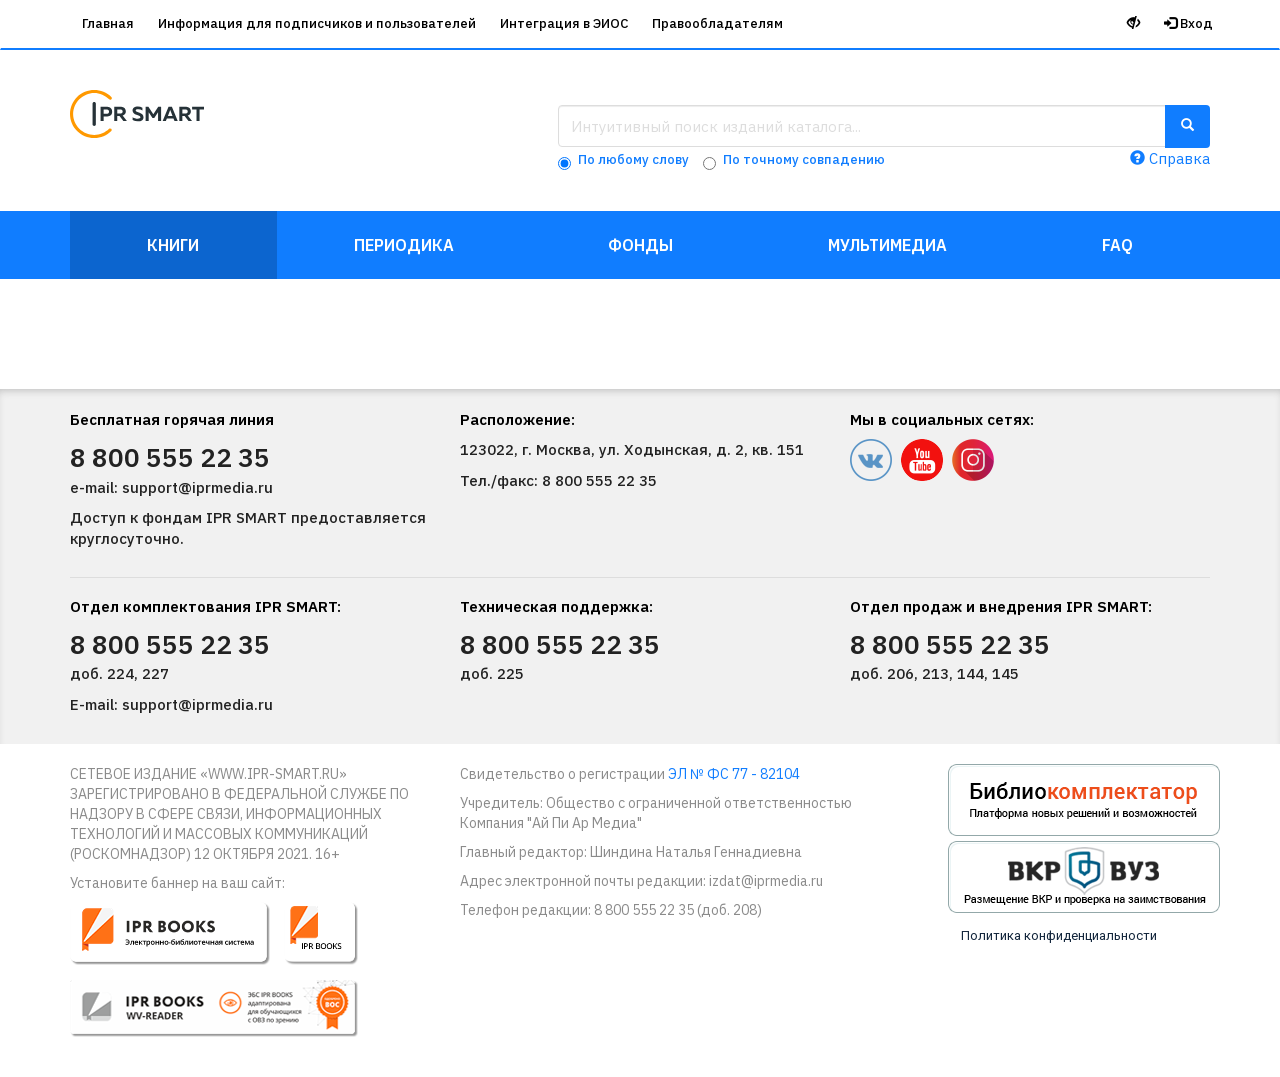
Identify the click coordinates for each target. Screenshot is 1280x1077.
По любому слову (633, 159)
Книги (173, 245)
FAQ (1117, 245)
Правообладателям (717, 23)
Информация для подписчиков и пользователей (317, 23)
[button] (227, 978)
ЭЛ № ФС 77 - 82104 (734, 774)
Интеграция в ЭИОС (564, 23)
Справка (1170, 158)
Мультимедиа (887, 245)
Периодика (404, 245)
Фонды (640, 245)
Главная (108, 23)
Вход (1188, 23)
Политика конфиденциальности (1059, 935)
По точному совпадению (804, 159)
